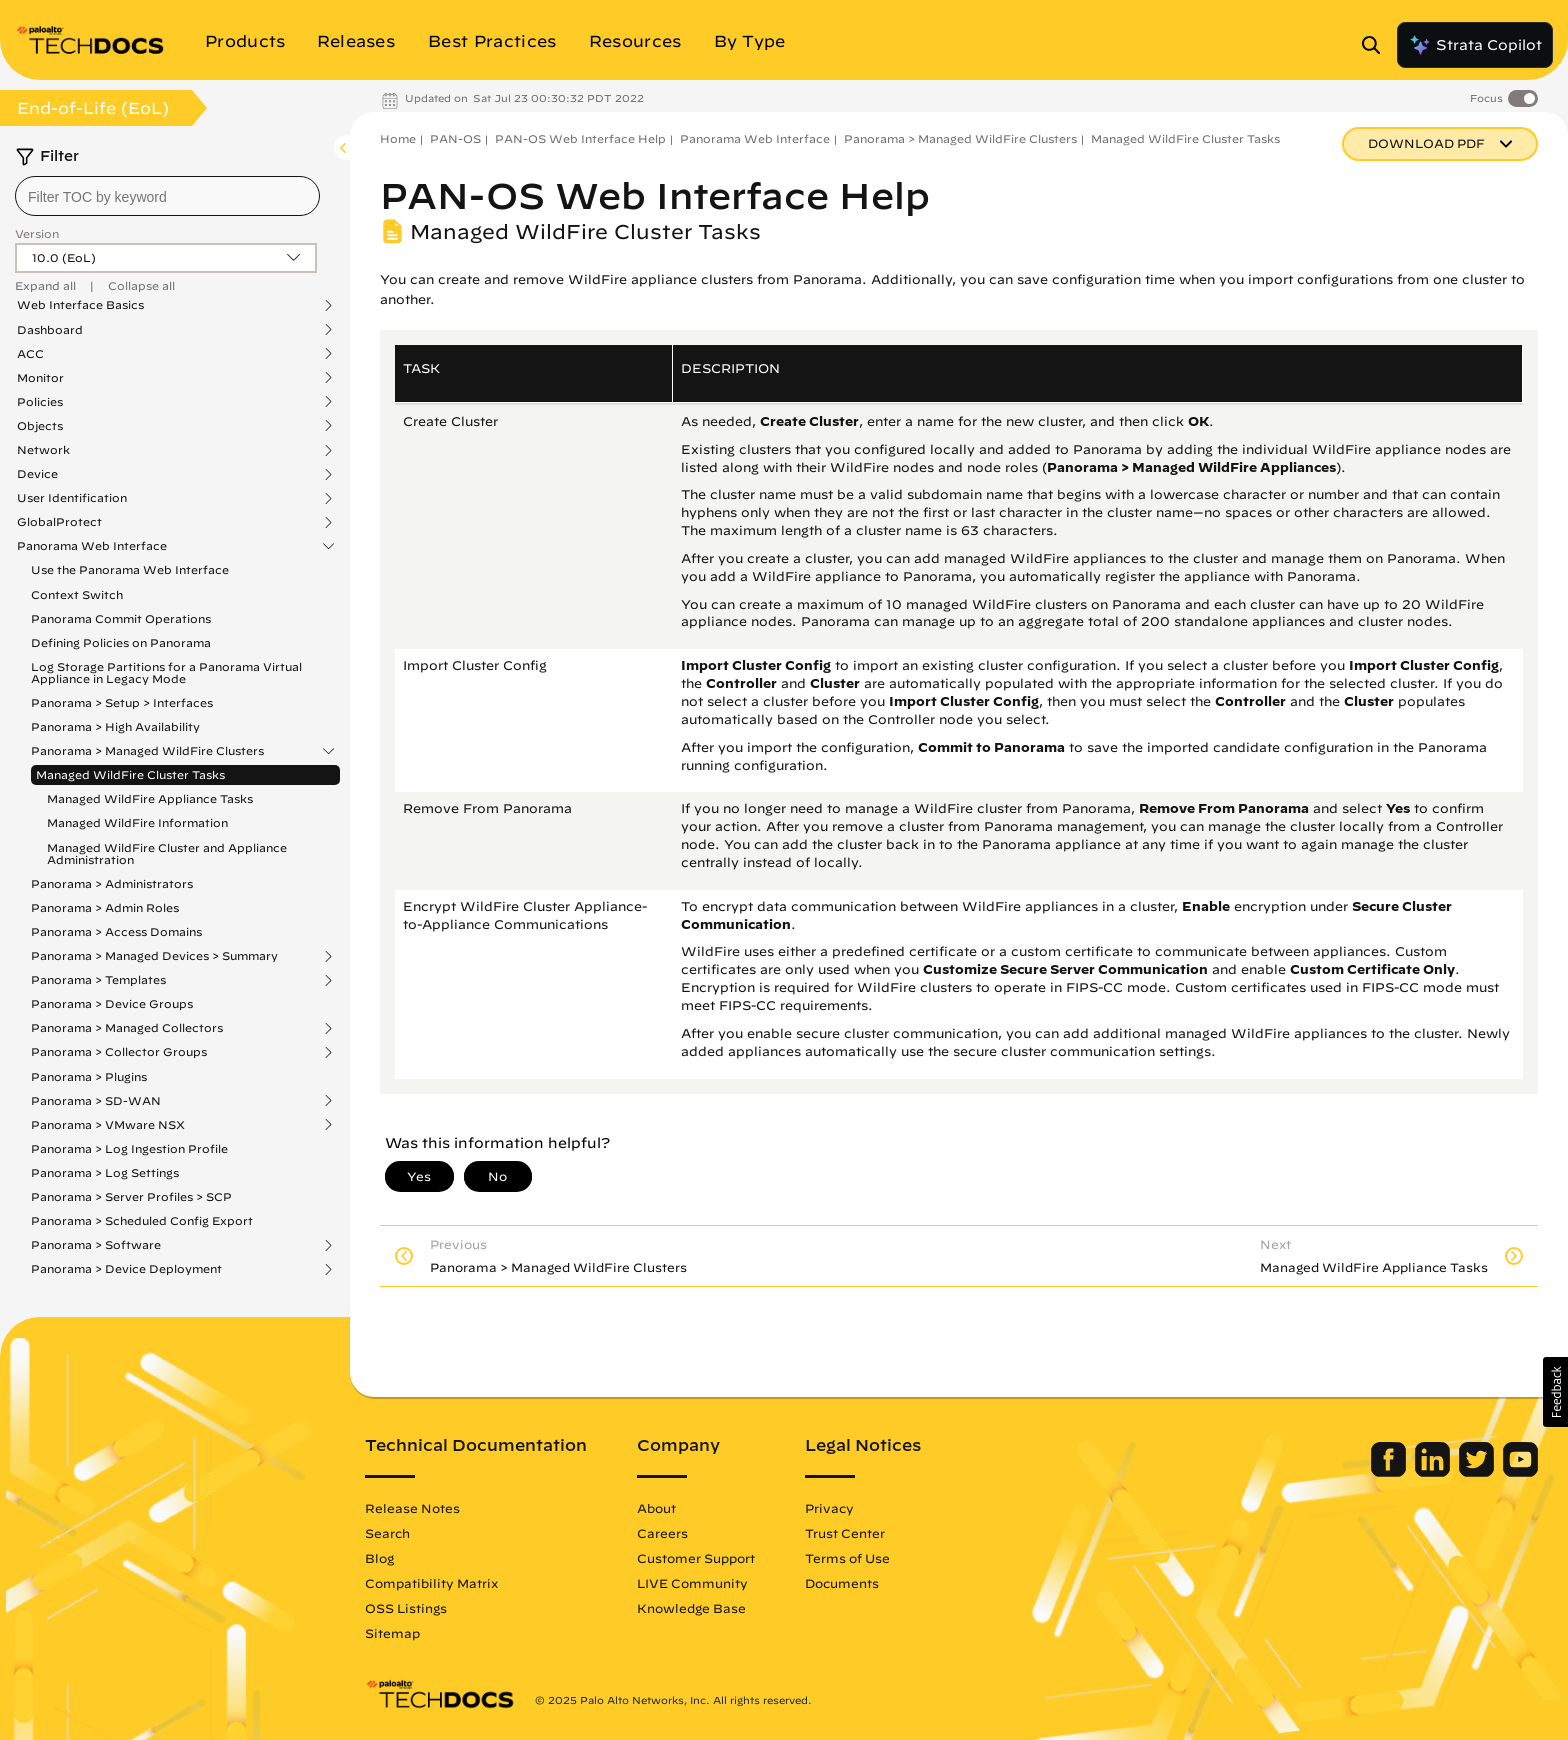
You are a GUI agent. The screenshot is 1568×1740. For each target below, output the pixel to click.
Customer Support (696, 1558)
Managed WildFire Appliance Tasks (150, 798)
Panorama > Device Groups (112, 1003)
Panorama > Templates (98, 980)
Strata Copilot (1475, 45)
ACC (30, 354)
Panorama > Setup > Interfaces (122, 702)
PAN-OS (455, 138)
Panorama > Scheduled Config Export (142, 1220)
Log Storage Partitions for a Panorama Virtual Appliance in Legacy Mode (166, 672)
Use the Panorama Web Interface (130, 569)
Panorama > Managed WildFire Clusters (147, 751)
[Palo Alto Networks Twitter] (1478, 1472)
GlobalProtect (59, 522)
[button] (1555, 1392)
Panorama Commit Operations (121, 618)
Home (398, 138)
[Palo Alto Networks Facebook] (1390, 1472)
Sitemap (392, 1633)
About (656, 1508)
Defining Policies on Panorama (121, 642)
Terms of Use (847, 1558)
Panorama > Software (96, 1245)
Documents (842, 1583)
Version (37, 233)
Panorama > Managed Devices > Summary (154, 956)
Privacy (829, 1508)
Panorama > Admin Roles (105, 907)
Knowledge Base (691, 1608)
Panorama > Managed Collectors (127, 1028)
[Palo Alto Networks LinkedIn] (1434, 1472)
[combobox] (167, 196)
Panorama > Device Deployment (126, 1269)
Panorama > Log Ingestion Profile (129, 1148)
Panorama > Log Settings (105, 1172)
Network (43, 450)
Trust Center (845, 1533)
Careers (662, 1533)
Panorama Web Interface (92, 546)
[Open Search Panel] (1377, 45)
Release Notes (412, 1508)
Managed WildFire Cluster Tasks (130, 774)
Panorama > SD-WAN (96, 1101)
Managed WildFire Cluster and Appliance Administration (167, 853)
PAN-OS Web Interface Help (580, 138)
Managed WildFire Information (137, 822)
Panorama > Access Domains (116, 931)
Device (37, 474)
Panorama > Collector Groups (119, 1052)
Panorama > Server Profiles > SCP (131, 1196)
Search (387, 1533)
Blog (379, 1558)
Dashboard (50, 330)
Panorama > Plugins (89, 1076)
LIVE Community (692, 1583)
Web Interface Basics (80, 305)
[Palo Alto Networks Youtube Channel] (1520, 1472)
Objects (40, 426)
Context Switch (77, 594)
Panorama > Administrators (112, 883)
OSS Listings (406, 1608)
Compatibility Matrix (431, 1583)
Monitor (40, 378)
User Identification (72, 498)
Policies (40, 402)
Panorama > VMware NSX (108, 1125)
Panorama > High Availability (115, 726)
